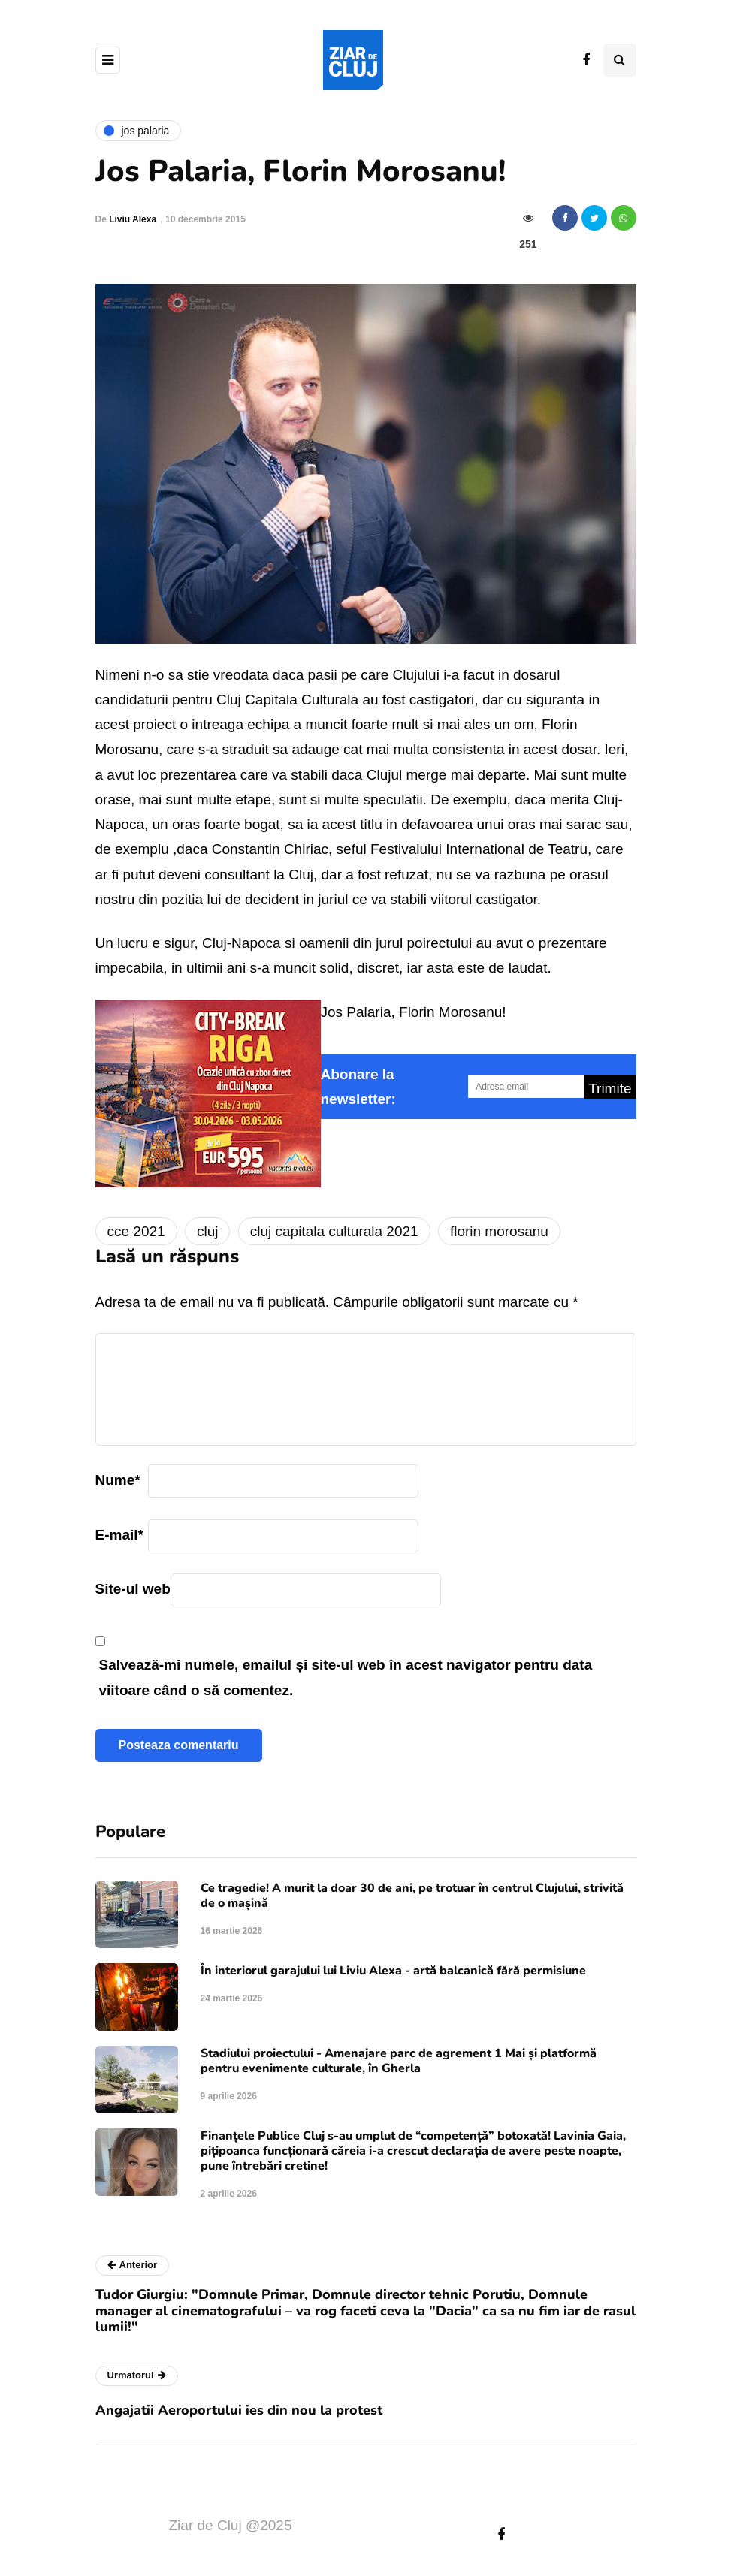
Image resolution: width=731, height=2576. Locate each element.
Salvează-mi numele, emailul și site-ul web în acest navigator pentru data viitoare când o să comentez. (346, 1677)
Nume (117, 1480)
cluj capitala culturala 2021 (334, 1231)
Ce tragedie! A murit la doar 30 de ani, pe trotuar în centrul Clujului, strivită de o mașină (412, 1895)
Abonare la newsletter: (358, 1086)
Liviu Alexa (132, 219)
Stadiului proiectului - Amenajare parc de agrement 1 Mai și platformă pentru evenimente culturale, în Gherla (399, 2061)
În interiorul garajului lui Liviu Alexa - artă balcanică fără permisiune (393, 1970)
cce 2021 (136, 1231)
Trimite (609, 1088)
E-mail (119, 1535)
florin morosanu (499, 1231)
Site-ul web (133, 1589)
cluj (208, 1231)
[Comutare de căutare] (619, 60)
